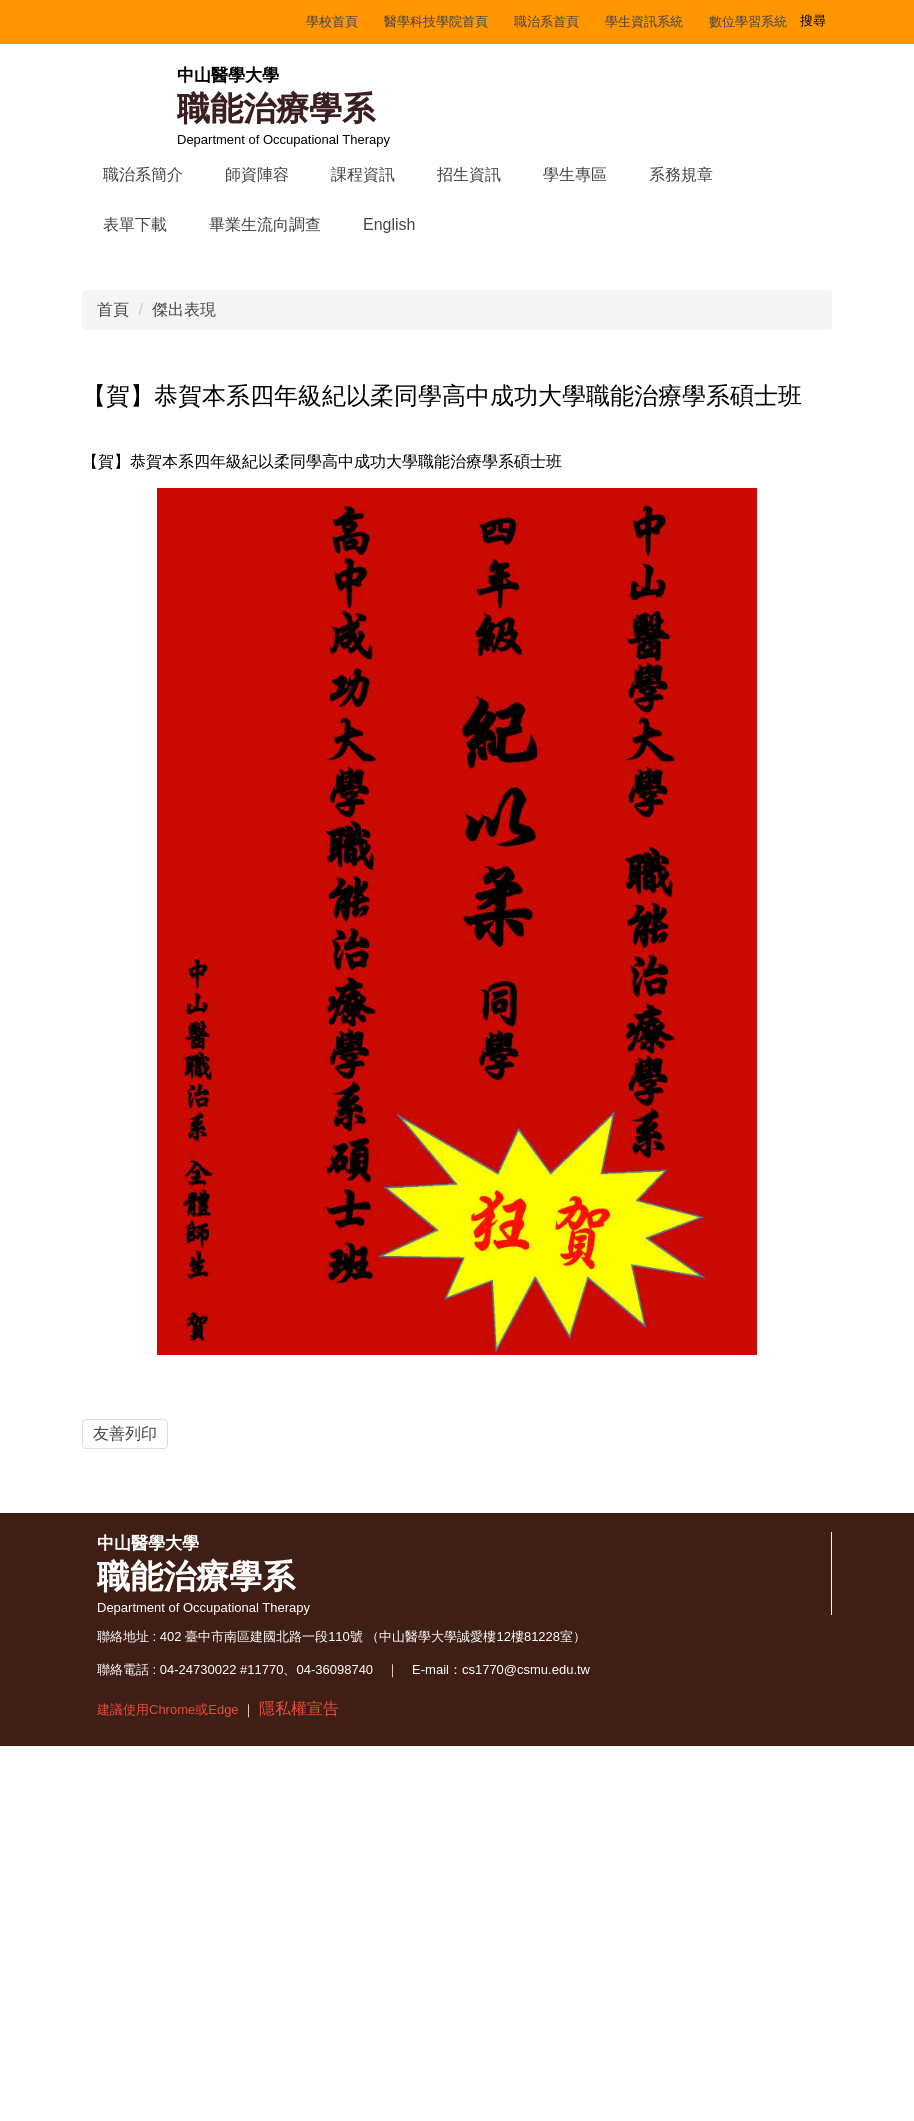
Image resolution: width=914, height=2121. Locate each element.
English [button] (389, 224)
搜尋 (815, 19)
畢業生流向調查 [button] (265, 224)
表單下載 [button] (135, 224)
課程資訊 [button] (363, 174)
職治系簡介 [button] (143, 174)
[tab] (376, 494)
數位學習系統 (553, 21)
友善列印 (125, 1693)
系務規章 (681, 174)
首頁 (113, 570)
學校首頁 (137, 21)
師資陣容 (257, 174)
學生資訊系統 (449, 21)
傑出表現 (184, 570)
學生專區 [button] (575, 174)
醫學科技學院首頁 (241, 21)
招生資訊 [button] (469, 174)
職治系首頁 (351, 21)
